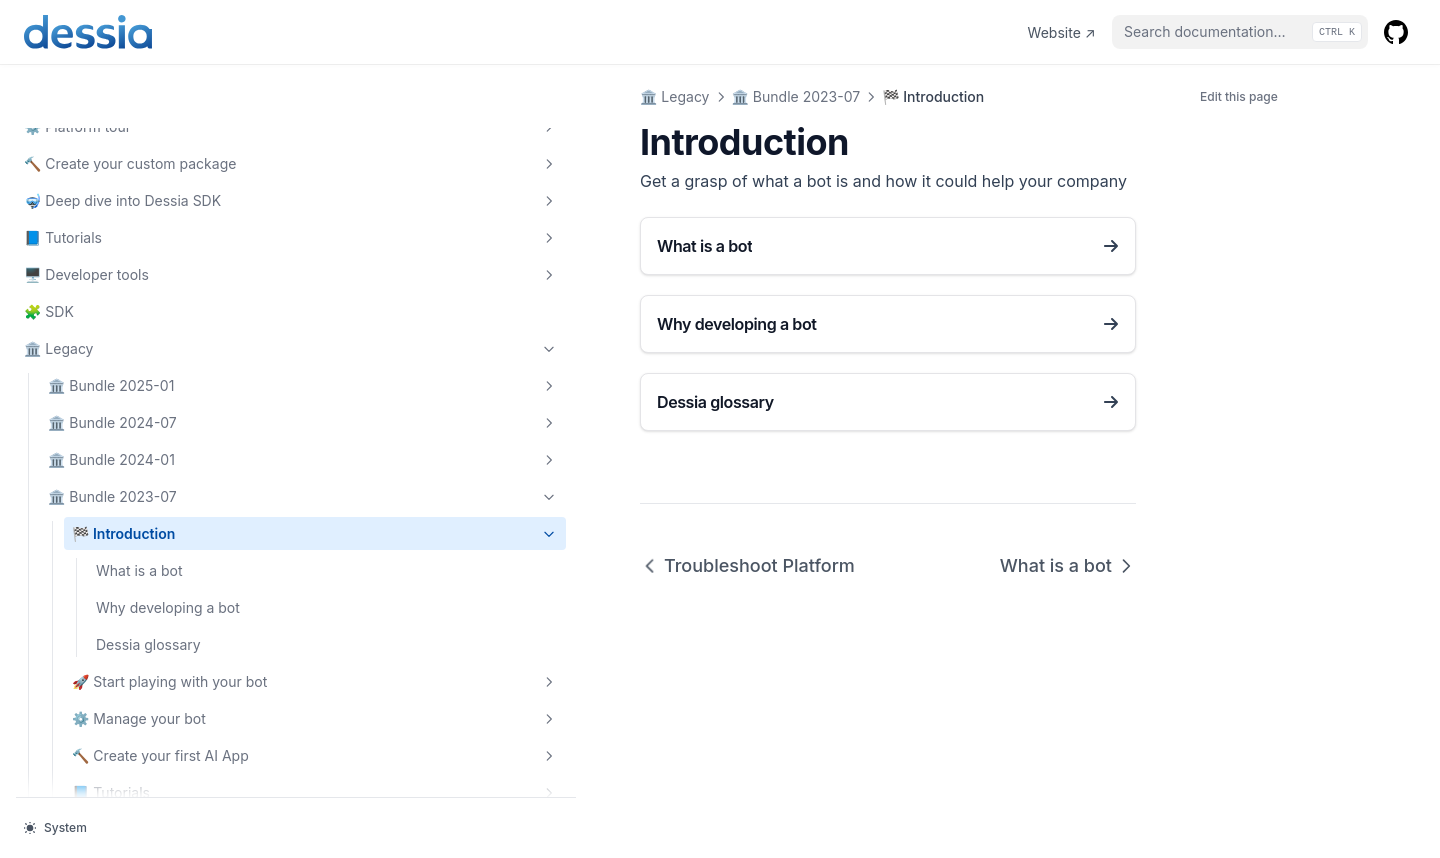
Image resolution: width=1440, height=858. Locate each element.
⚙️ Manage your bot (147, 602)
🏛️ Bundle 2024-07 (135, 254)
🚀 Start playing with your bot (147, 544)
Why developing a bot (155, 449)
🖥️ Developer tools (123, 106)
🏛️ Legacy (123, 180)
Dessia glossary (148, 496)
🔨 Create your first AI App (147, 660)
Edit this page (1239, 96)
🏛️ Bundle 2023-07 (135, 328)
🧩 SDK (49, 142)
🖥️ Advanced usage (147, 755)
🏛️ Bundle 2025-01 (135, 217)
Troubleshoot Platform (411, 565)
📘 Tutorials (123, 69)
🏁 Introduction (147, 365)
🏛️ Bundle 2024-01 (135, 291)
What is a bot (139, 401)
